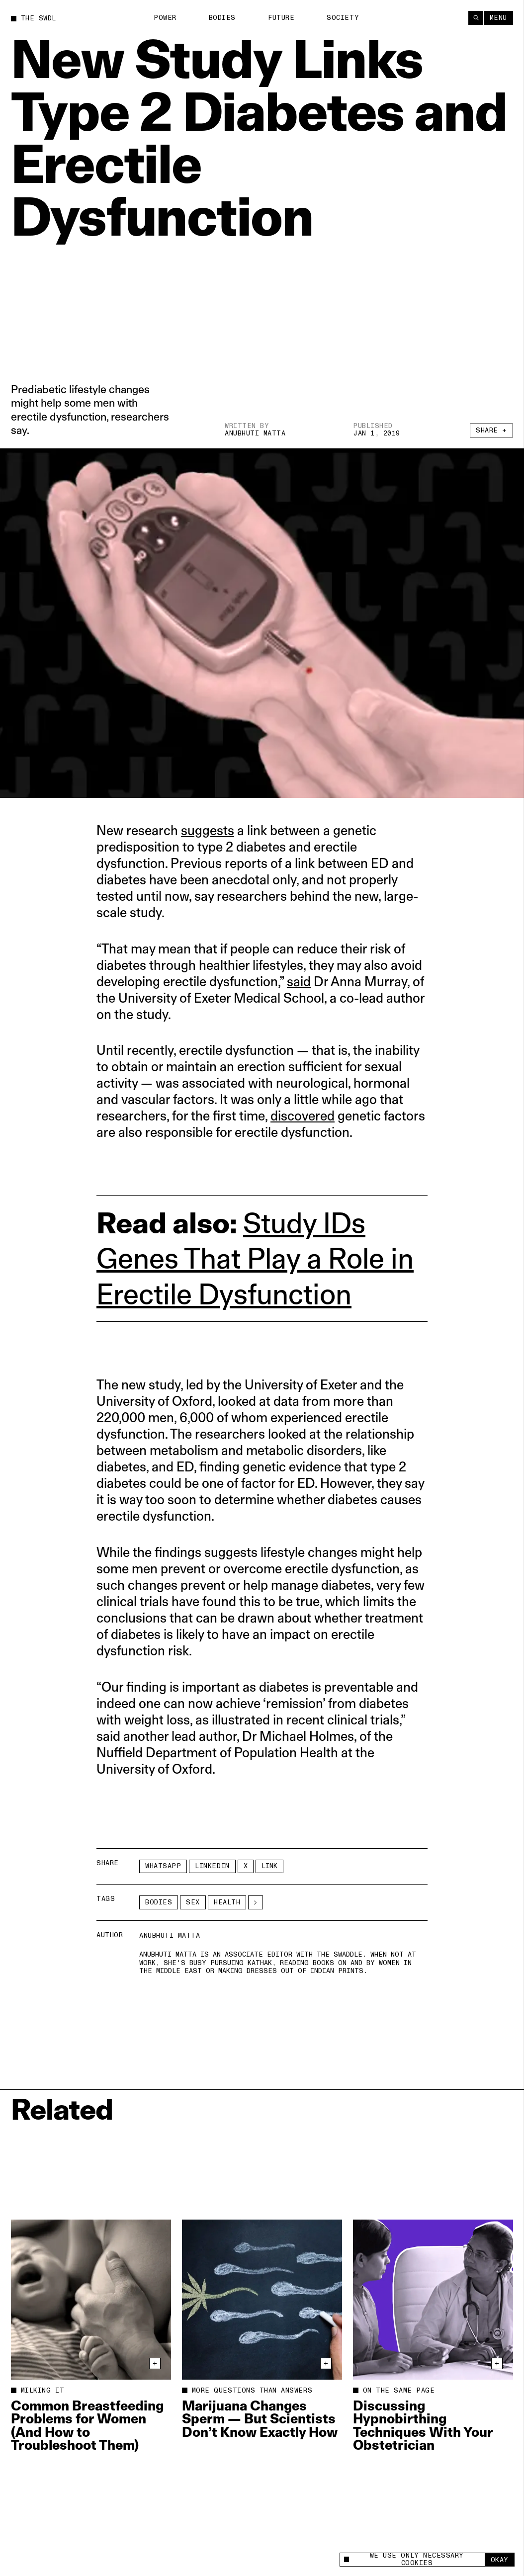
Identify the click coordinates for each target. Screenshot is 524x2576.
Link (269, 1866)
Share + (491, 431)
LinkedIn (212, 1866)
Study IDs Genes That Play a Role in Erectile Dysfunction (255, 1258)
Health (227, 1902)
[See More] (255, 1902)
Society (343, 17)
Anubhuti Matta (255, 433)
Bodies (222, 17)
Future (281, 17)
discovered (302, 1115)
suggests (207, 830)
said (299, 981)
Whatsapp (163, 1866)
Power (165, 17)
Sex (193, 1902)
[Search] (475, 18)
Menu (498, 17)
